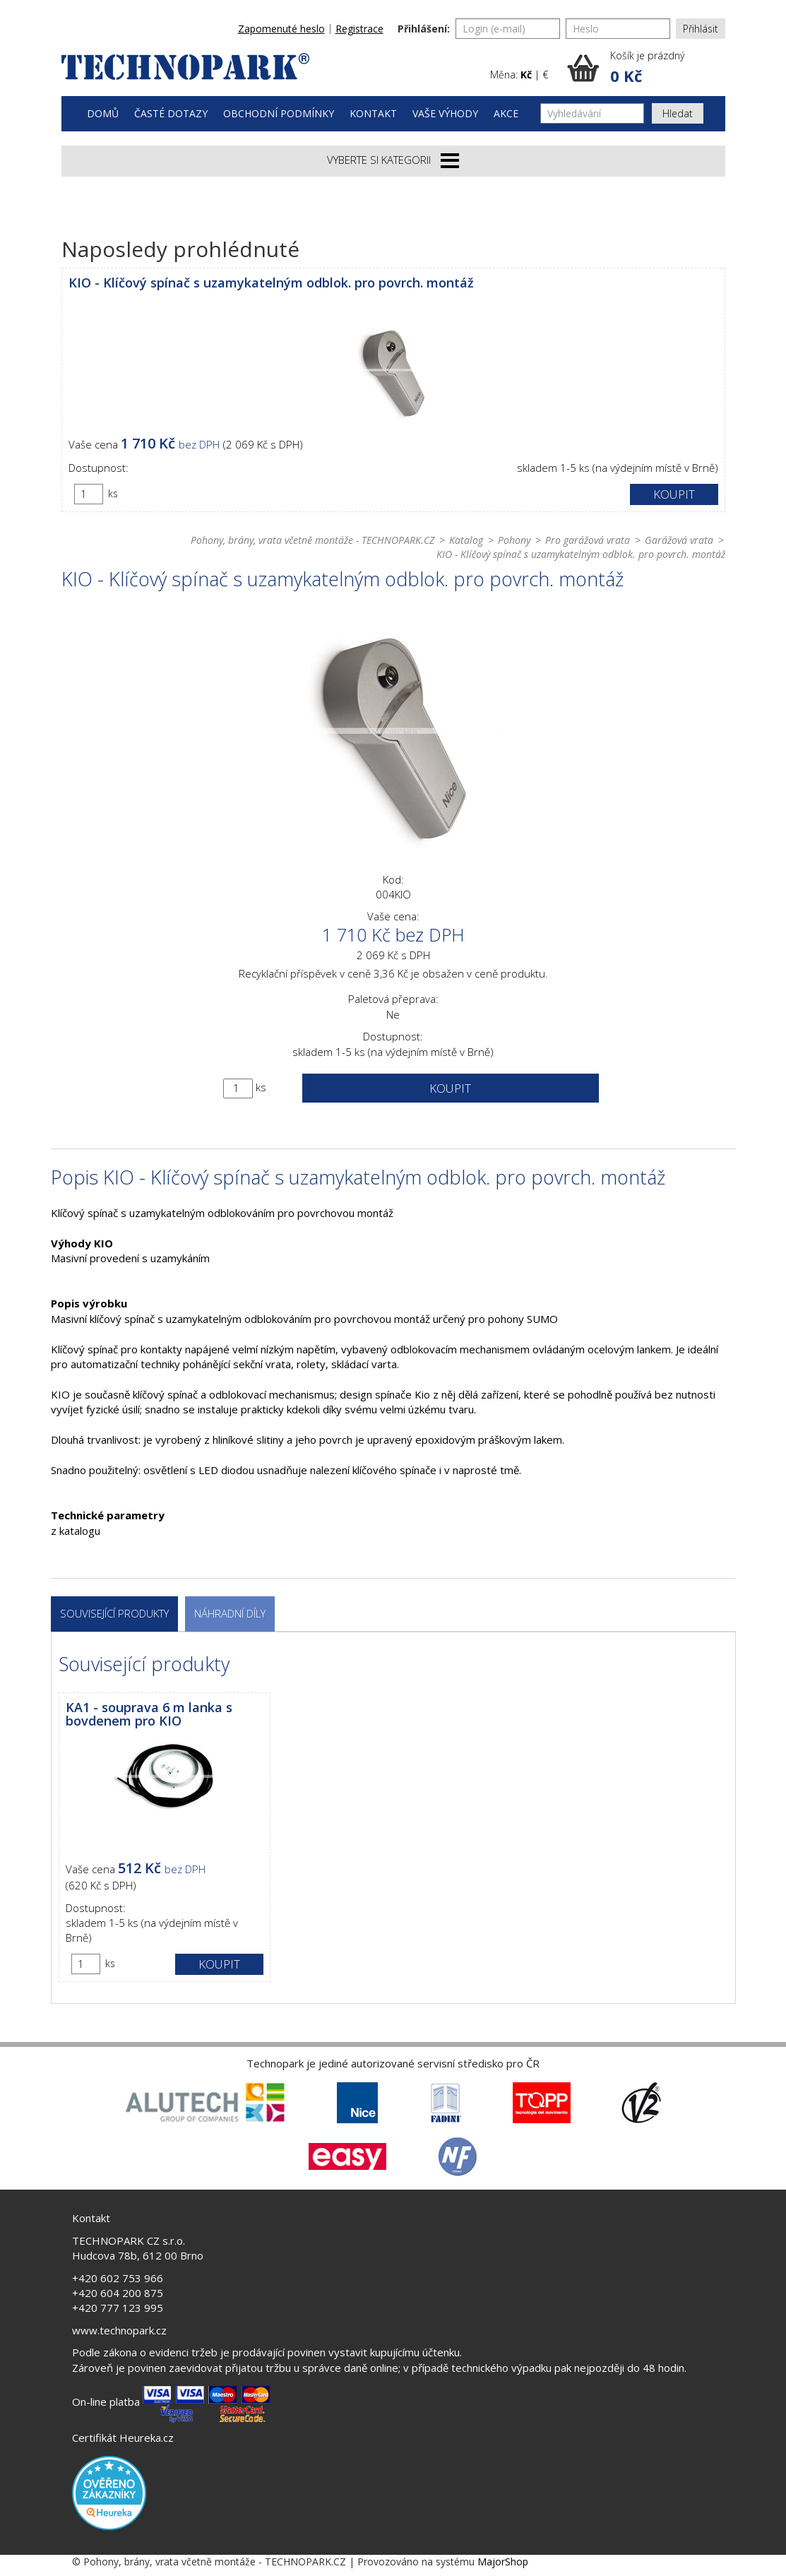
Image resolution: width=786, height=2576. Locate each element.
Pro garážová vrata (587, 540)
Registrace (359, 28)
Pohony (514, 540)
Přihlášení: (424, 28)
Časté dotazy (171, 113)
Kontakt (373, 113)
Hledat (677, 113)
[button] (646, 68)
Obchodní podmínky (278, 113)
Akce (506, 113)
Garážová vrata (679, 540)
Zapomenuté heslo (281, 28)
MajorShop (502, 2561)
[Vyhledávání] (592, 113)
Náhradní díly (230, 1613)
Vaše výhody (445, 113)
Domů (103, 113)
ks (113, 493)
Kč (526, 74)
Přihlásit (700, 28)
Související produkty (114, 1613)
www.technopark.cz (119, 2330)
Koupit (674, 494)
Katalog (466, 540)
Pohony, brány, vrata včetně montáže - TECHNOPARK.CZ (312, 540)
